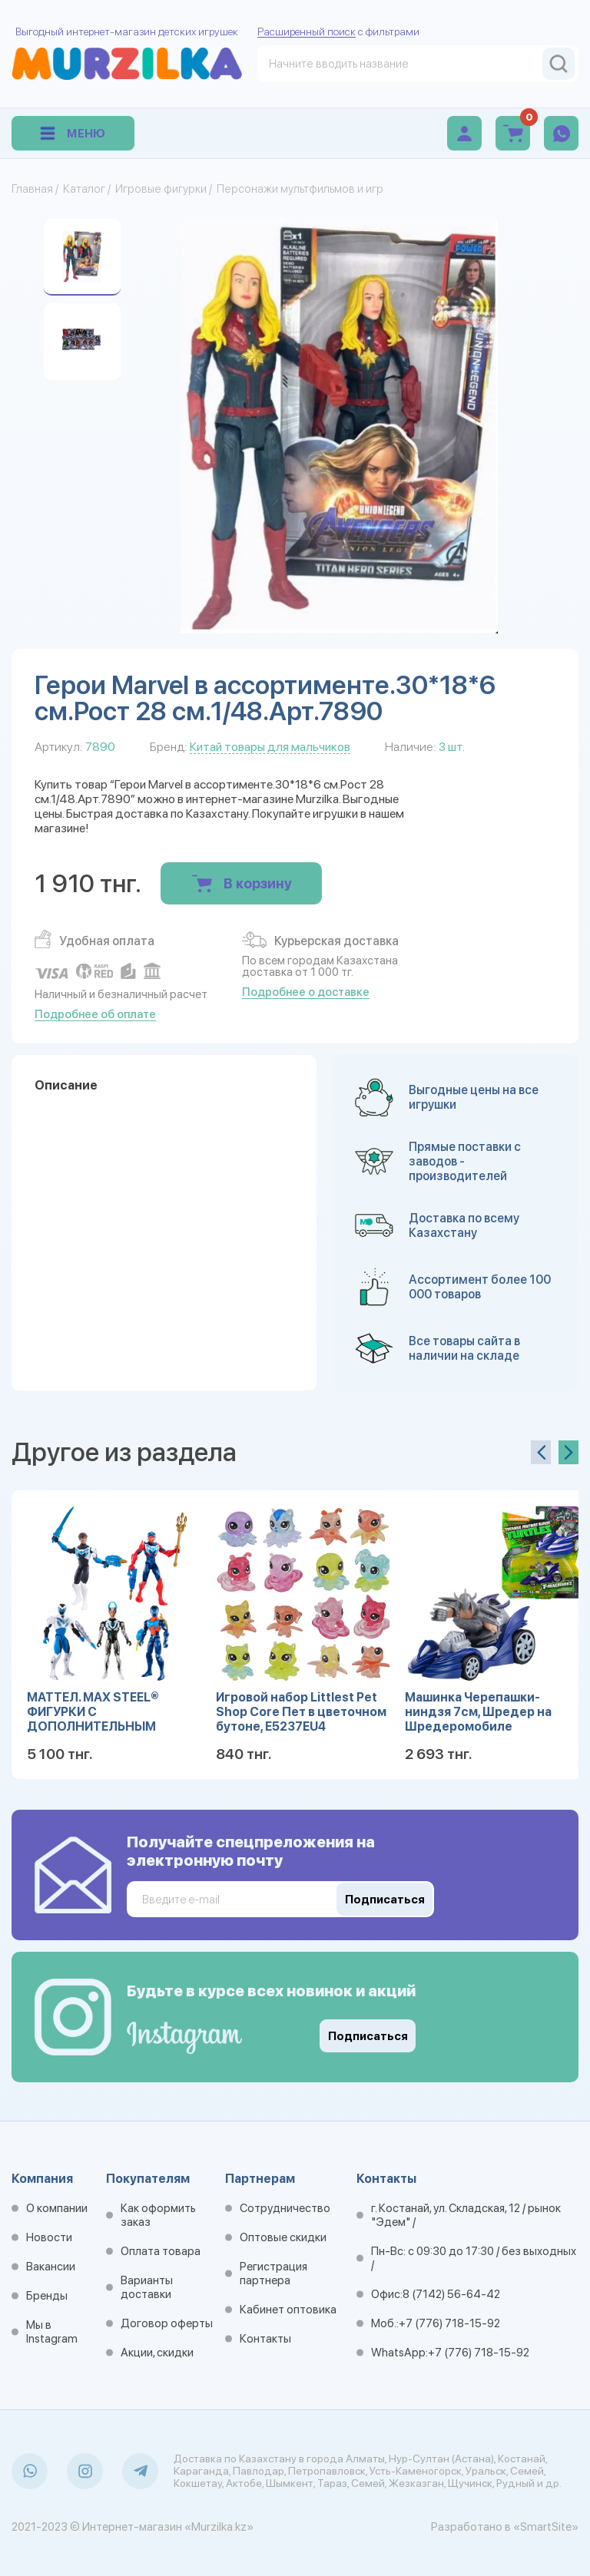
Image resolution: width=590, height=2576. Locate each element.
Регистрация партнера (273, 2273)
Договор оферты (167, 2323)
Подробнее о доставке (306, 992)
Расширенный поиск (306, 31)
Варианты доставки (147, 2287)
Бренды (47, 2296)
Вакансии (50, 2266)
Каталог (84, 189)
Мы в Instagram (52, 2332)
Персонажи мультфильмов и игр (300, 189)
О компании (57, 2208)
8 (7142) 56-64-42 (451, 2294)
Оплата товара (161, 2251)
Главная (32, 189)
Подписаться (368, 2036)
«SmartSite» (545, 2527)
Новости (49, 2237)
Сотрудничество (285, 2208)
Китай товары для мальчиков (270, 746)
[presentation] (541, 1452)
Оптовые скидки (283, 2237)
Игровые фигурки (161, 189)
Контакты (265, 2339)
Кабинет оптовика (288, 2309)
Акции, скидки (157, 2352)
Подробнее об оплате (95, 1014)
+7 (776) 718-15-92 (449, 2323)
